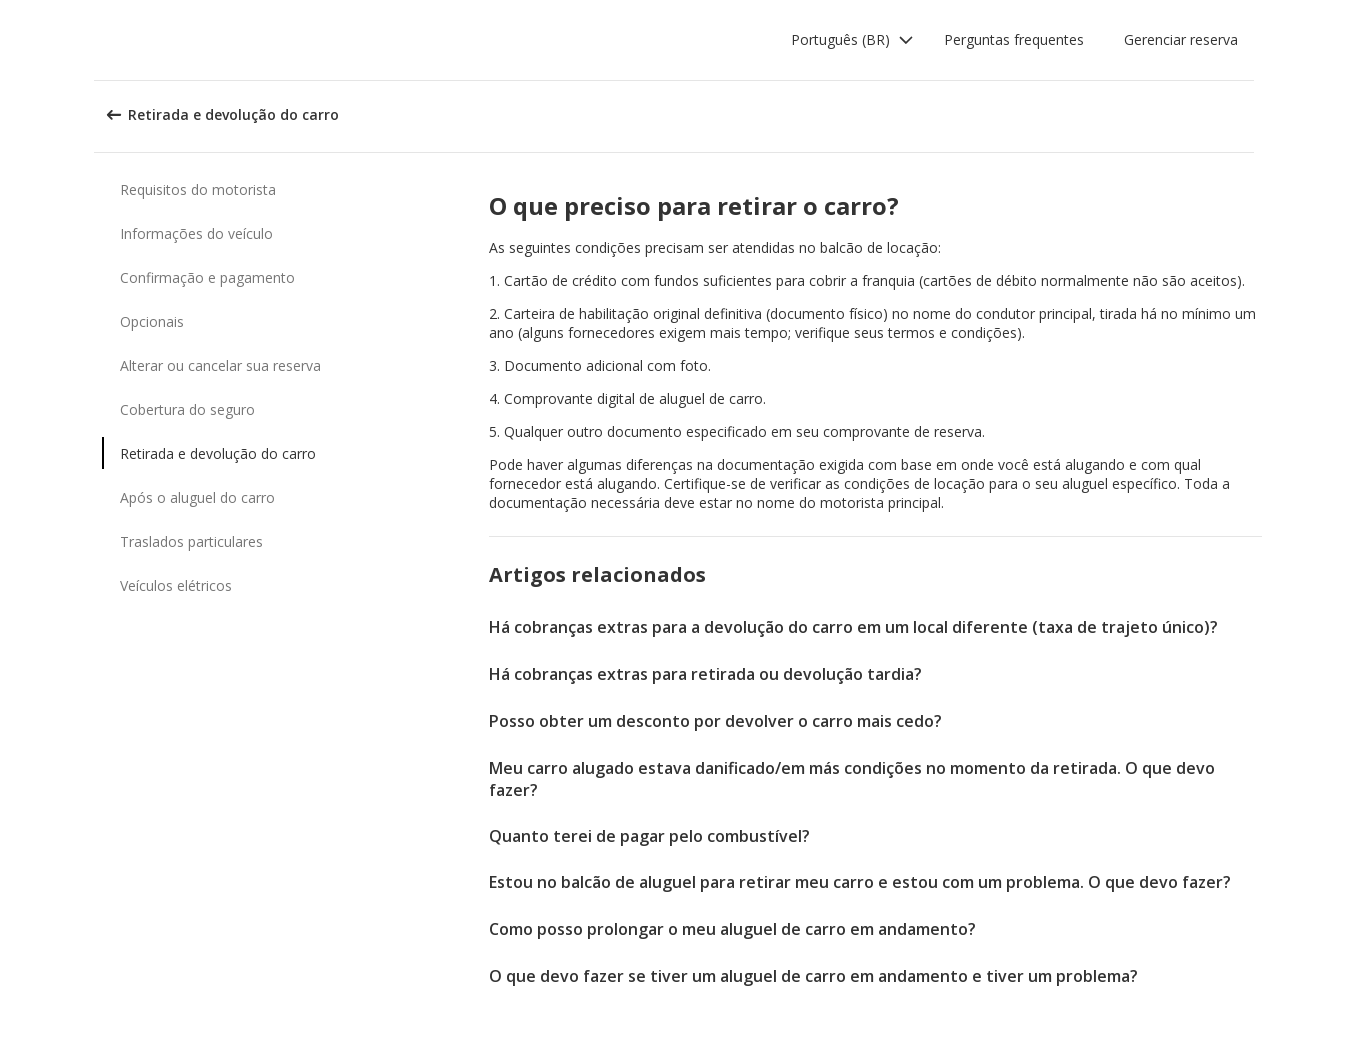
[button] (852, 40)
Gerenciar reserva (1181, 39)
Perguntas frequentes (1014, 39)
